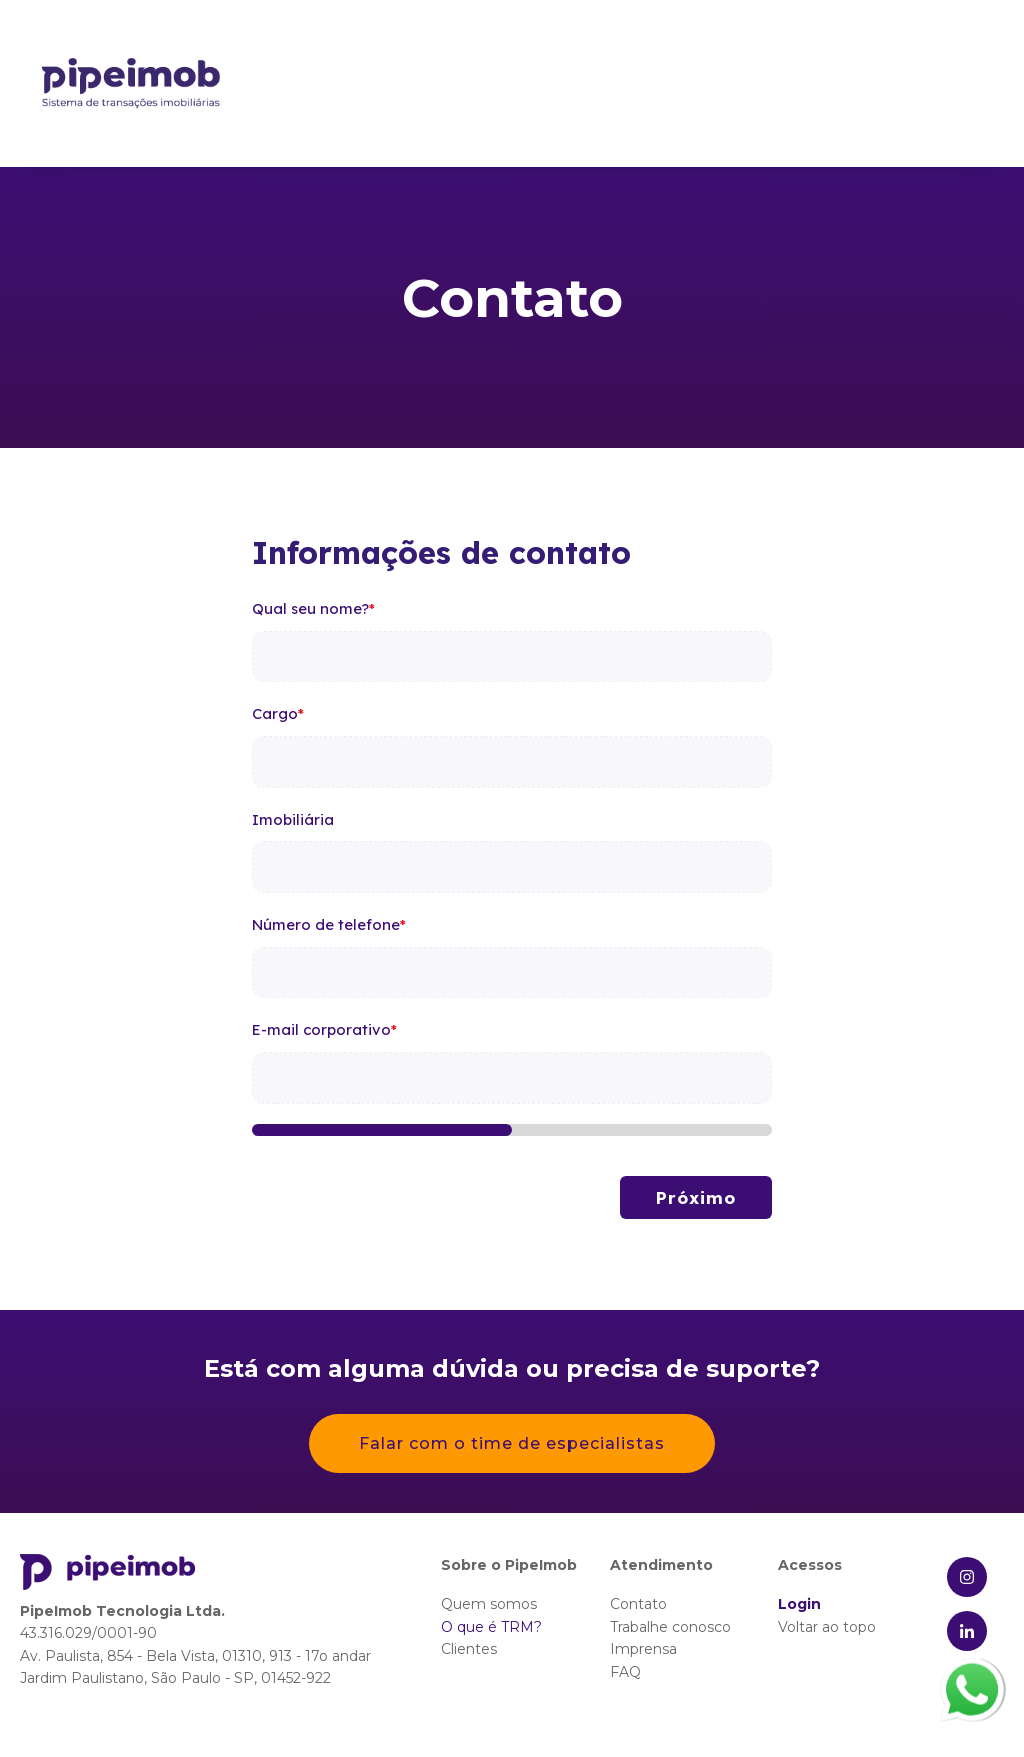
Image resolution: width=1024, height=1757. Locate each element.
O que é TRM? (491, 1627)
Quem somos (489, 1604)
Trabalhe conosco (670, 1627)
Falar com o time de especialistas (512, 1443)
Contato (638, 1604)
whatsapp (972, 1671)
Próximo (696, 1197)
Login (799, 1604)
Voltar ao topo (827, 1627)
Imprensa (643, 1649)
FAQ (625, 1672)
